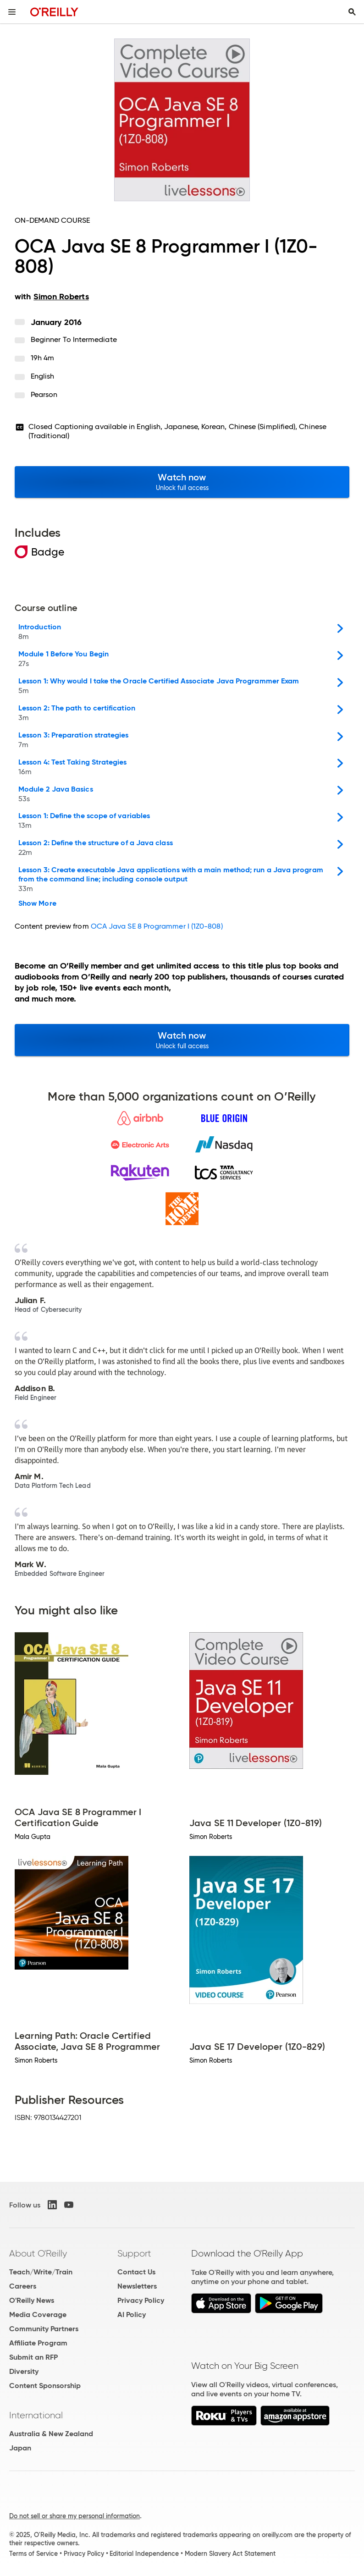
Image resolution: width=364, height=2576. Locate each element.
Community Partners (43, 2329)
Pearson (44, 394)
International (36, 2415)
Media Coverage (37, 2314)
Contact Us (136, 2272)
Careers (22, 2286)
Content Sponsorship (45, 2385)
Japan (20, 2448)
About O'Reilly (38, 2253)
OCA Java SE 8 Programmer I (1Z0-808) (157, 926)
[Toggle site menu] (12, 12)
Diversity (24, 2371)
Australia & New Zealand (51, 2433)
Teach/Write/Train (40, 2272)
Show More (37, 903)
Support (134, 2253)
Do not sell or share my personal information (74, 2516)
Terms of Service (33, 2553)
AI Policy (131, 2314)
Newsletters (137, 2286)
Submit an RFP (33, 2357)
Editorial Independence (144, 2553)
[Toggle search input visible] (352, 12)
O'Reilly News (31, 2300)
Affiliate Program (38, 2343)
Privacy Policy (140, 2300)
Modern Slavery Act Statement (230, 2553)
